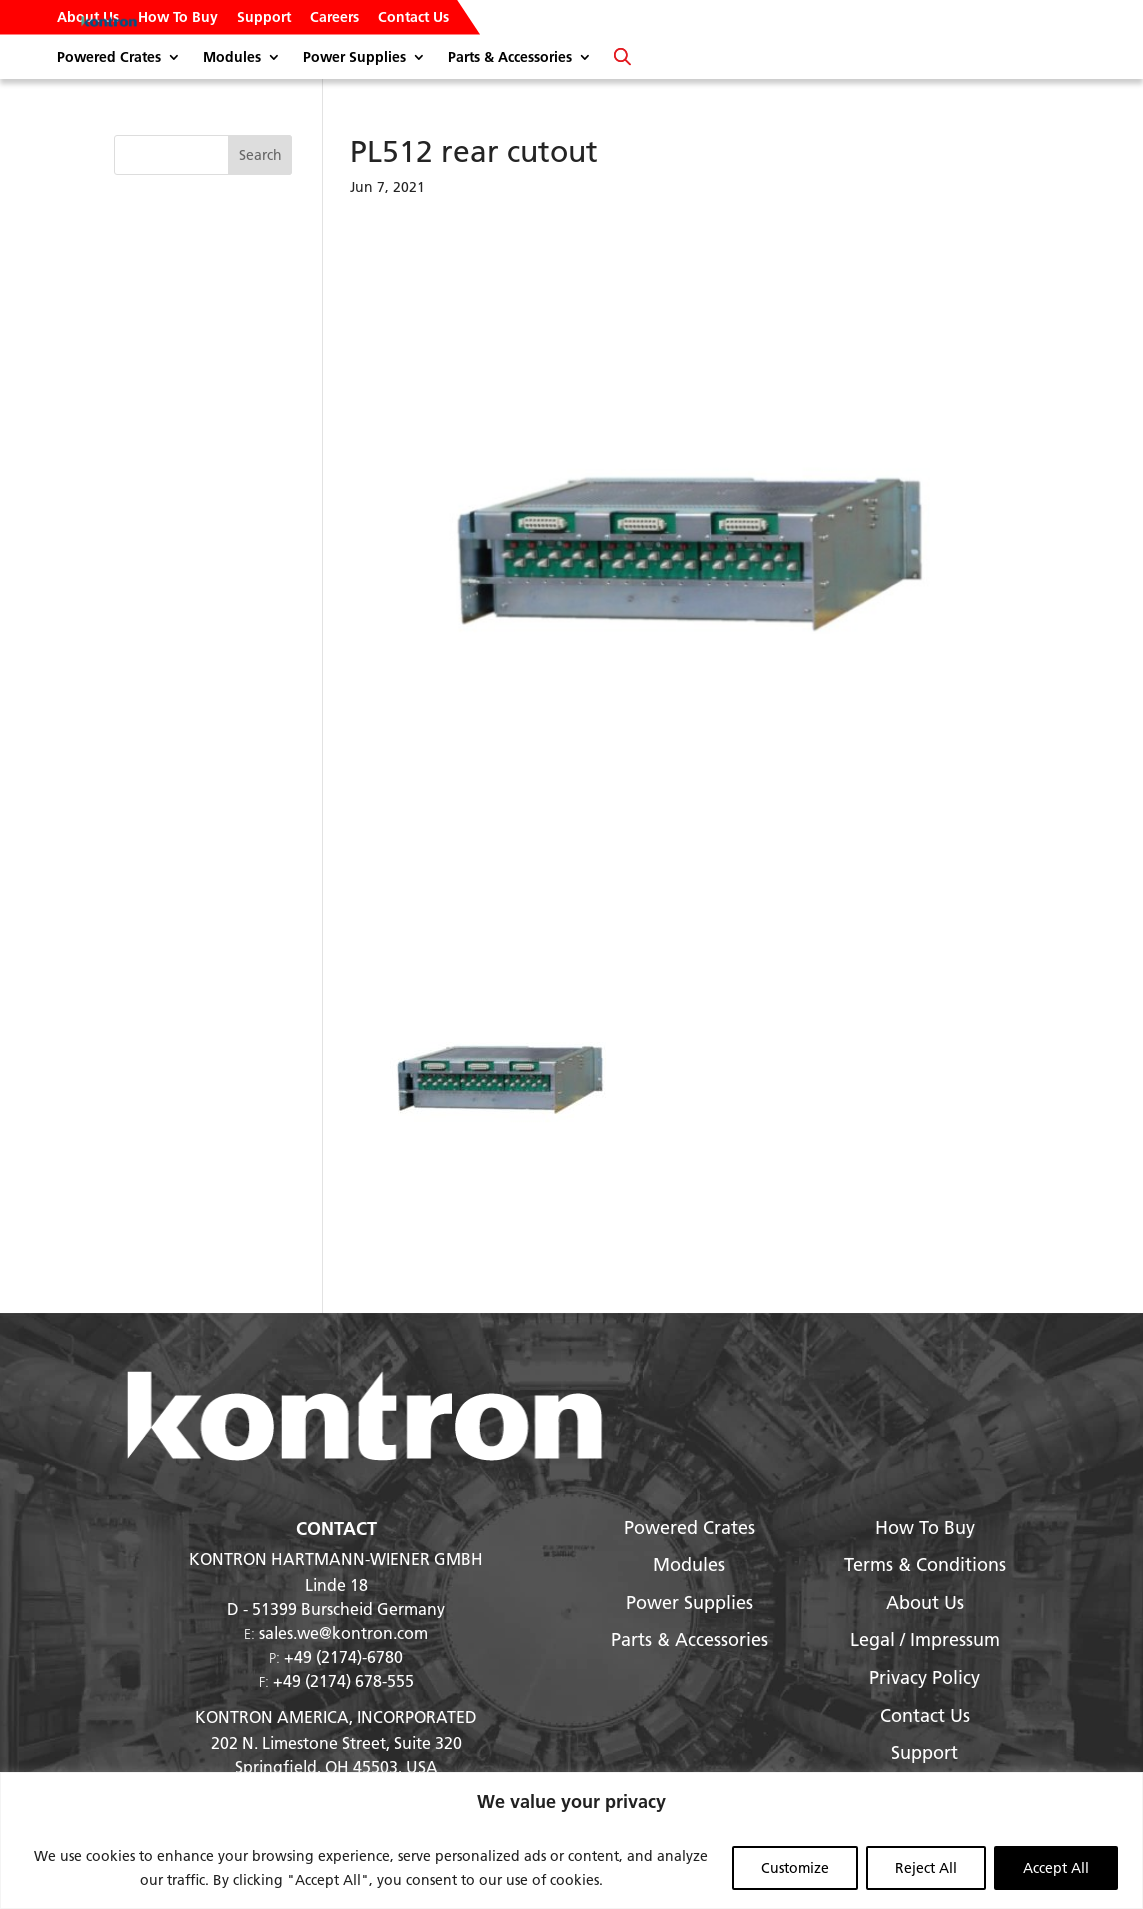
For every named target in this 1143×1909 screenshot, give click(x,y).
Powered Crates (109, 58)
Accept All (1056, 1868)
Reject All (926, 1868)
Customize (795, 1868)
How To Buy (178, 18)
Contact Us (413, 18)
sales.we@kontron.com (343, 1632)
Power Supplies (354, 58)
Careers (334, 18)
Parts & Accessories (510, 58)
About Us (88, 18)
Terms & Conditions (925, 1564)
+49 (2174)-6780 (343, 1656)
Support (264, 18)
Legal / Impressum (925, 1639)
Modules (232, 58)
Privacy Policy (924, 1677)
